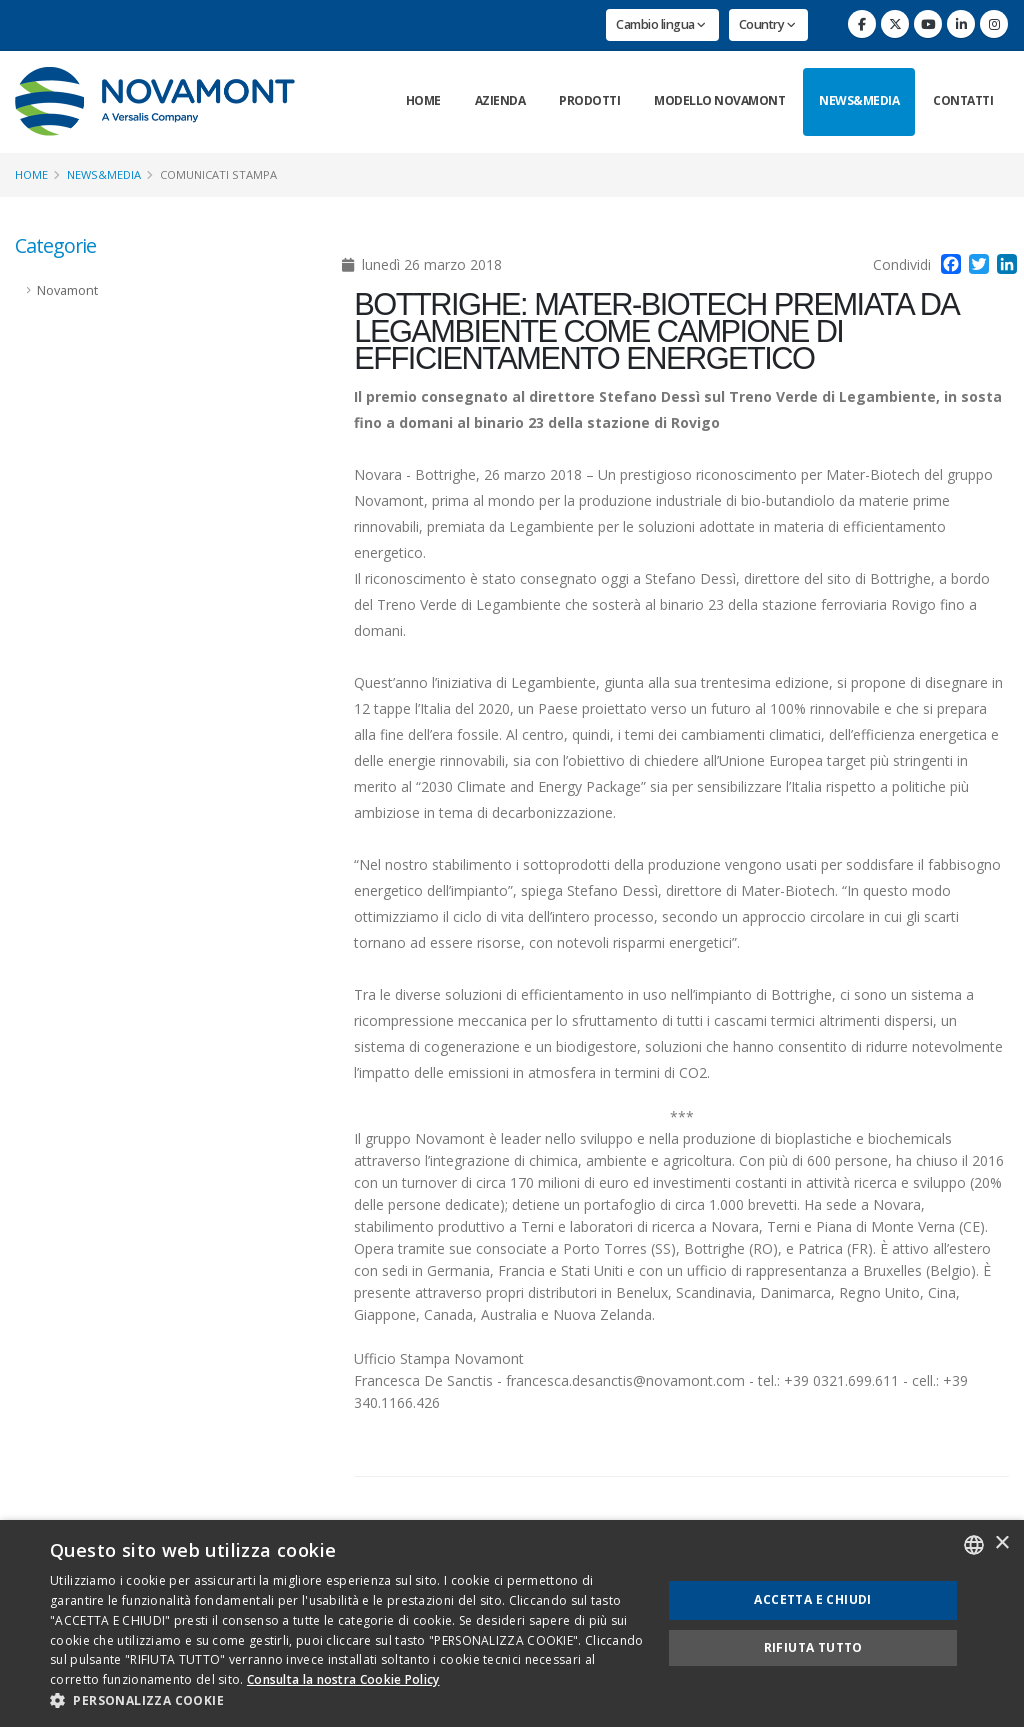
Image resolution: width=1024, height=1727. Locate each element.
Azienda (500, 100)
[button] (347, 1701)
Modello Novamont (719, 100)
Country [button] (767, 24)
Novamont (67, 290)
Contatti (963, 100)
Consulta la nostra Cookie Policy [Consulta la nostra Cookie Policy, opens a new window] (343, 1679)
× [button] (1001, 1543)
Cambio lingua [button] (661, 24)
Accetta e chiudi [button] (812, 1599)
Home (423, 100)
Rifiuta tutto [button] (813, 1647)
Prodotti (589, 100)
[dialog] (512, 1623)
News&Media (859, 100)
